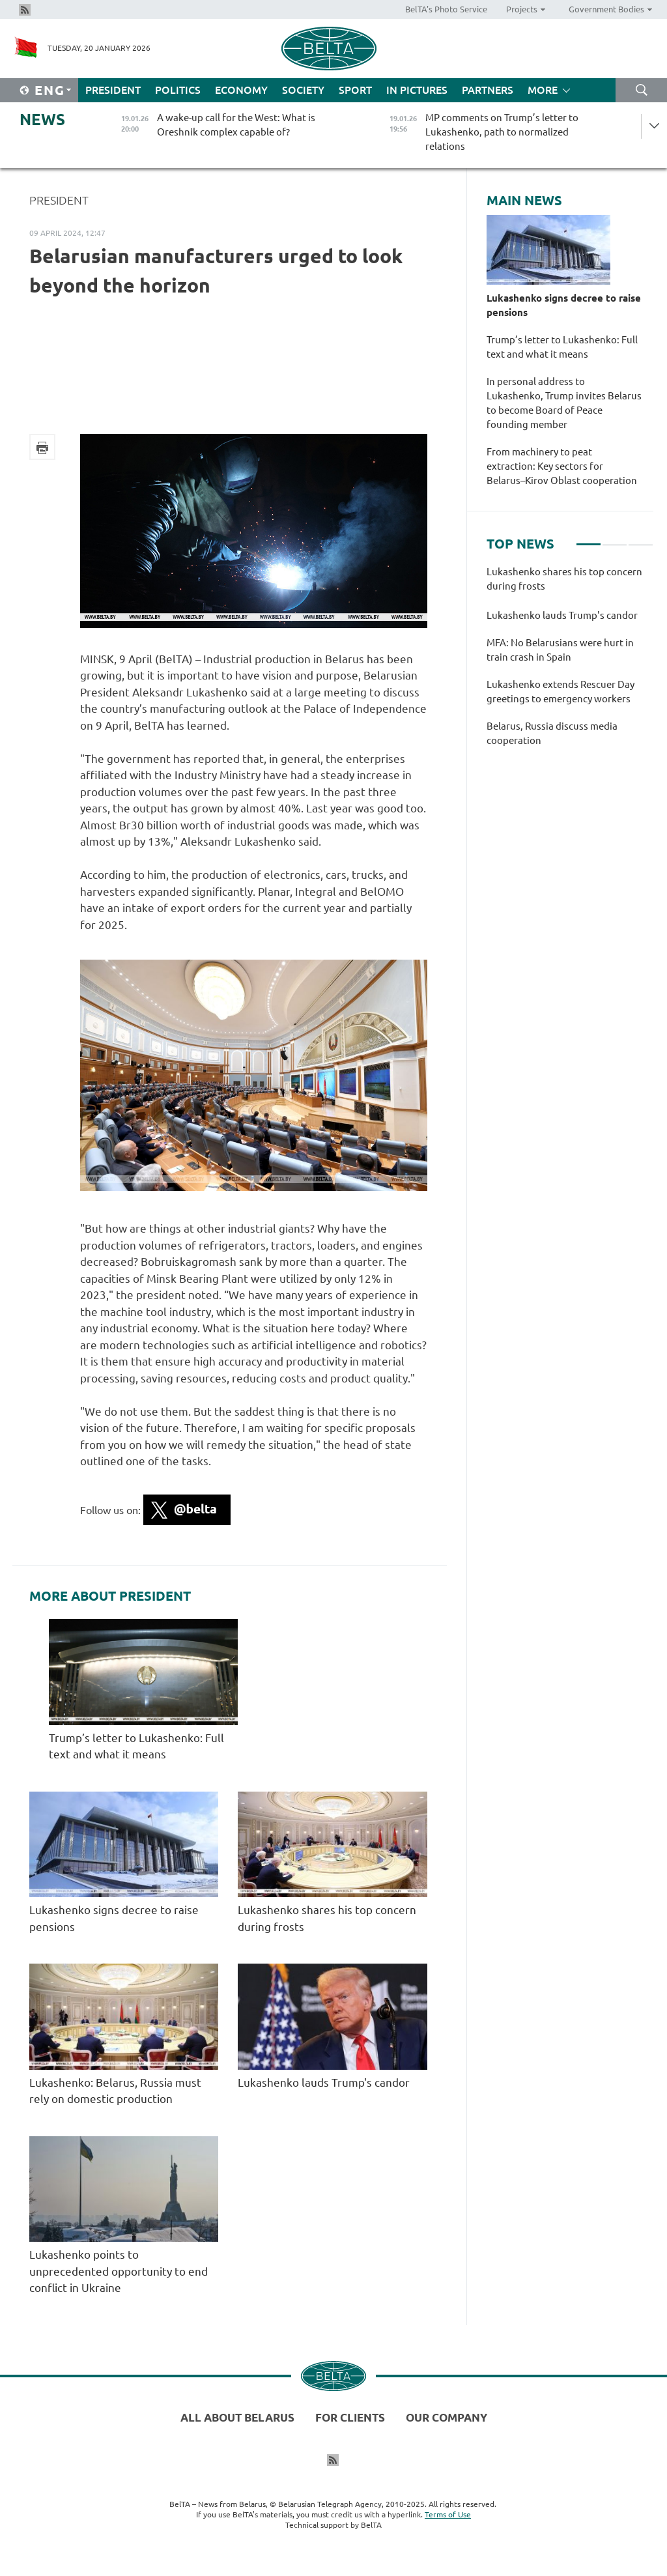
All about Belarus (237, 2417)
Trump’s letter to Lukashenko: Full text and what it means (562, 347)
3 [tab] (641, 538)
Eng (50, 90)
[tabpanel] (570, 663)
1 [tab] (588, 538)
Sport (355, 90)
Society (303, 90)
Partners (487, 90)
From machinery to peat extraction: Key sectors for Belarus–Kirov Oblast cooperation (564, 466)
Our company (446, 2417)
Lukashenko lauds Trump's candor (324, 2082)
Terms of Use (448, 2514)
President (113, 90)
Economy (241, 90)
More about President (110, 1596)
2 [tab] (615, 538)
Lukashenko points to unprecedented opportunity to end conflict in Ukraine (118, 2271)
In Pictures (416, 90)
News (42, 119)
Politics (178, 90)
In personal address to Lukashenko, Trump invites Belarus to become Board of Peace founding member (564, 403)
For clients (350, 2417)
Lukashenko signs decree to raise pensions (564, 305)
